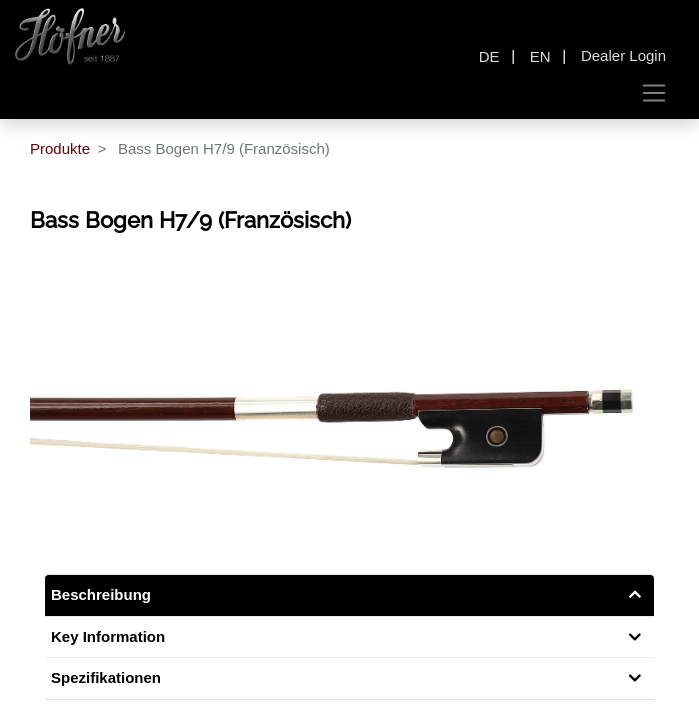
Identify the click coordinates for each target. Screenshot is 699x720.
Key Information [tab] (108, 636)
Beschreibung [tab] (101, 594)
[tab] (349, 678)
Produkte (60, 148)
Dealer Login (623, 55)
